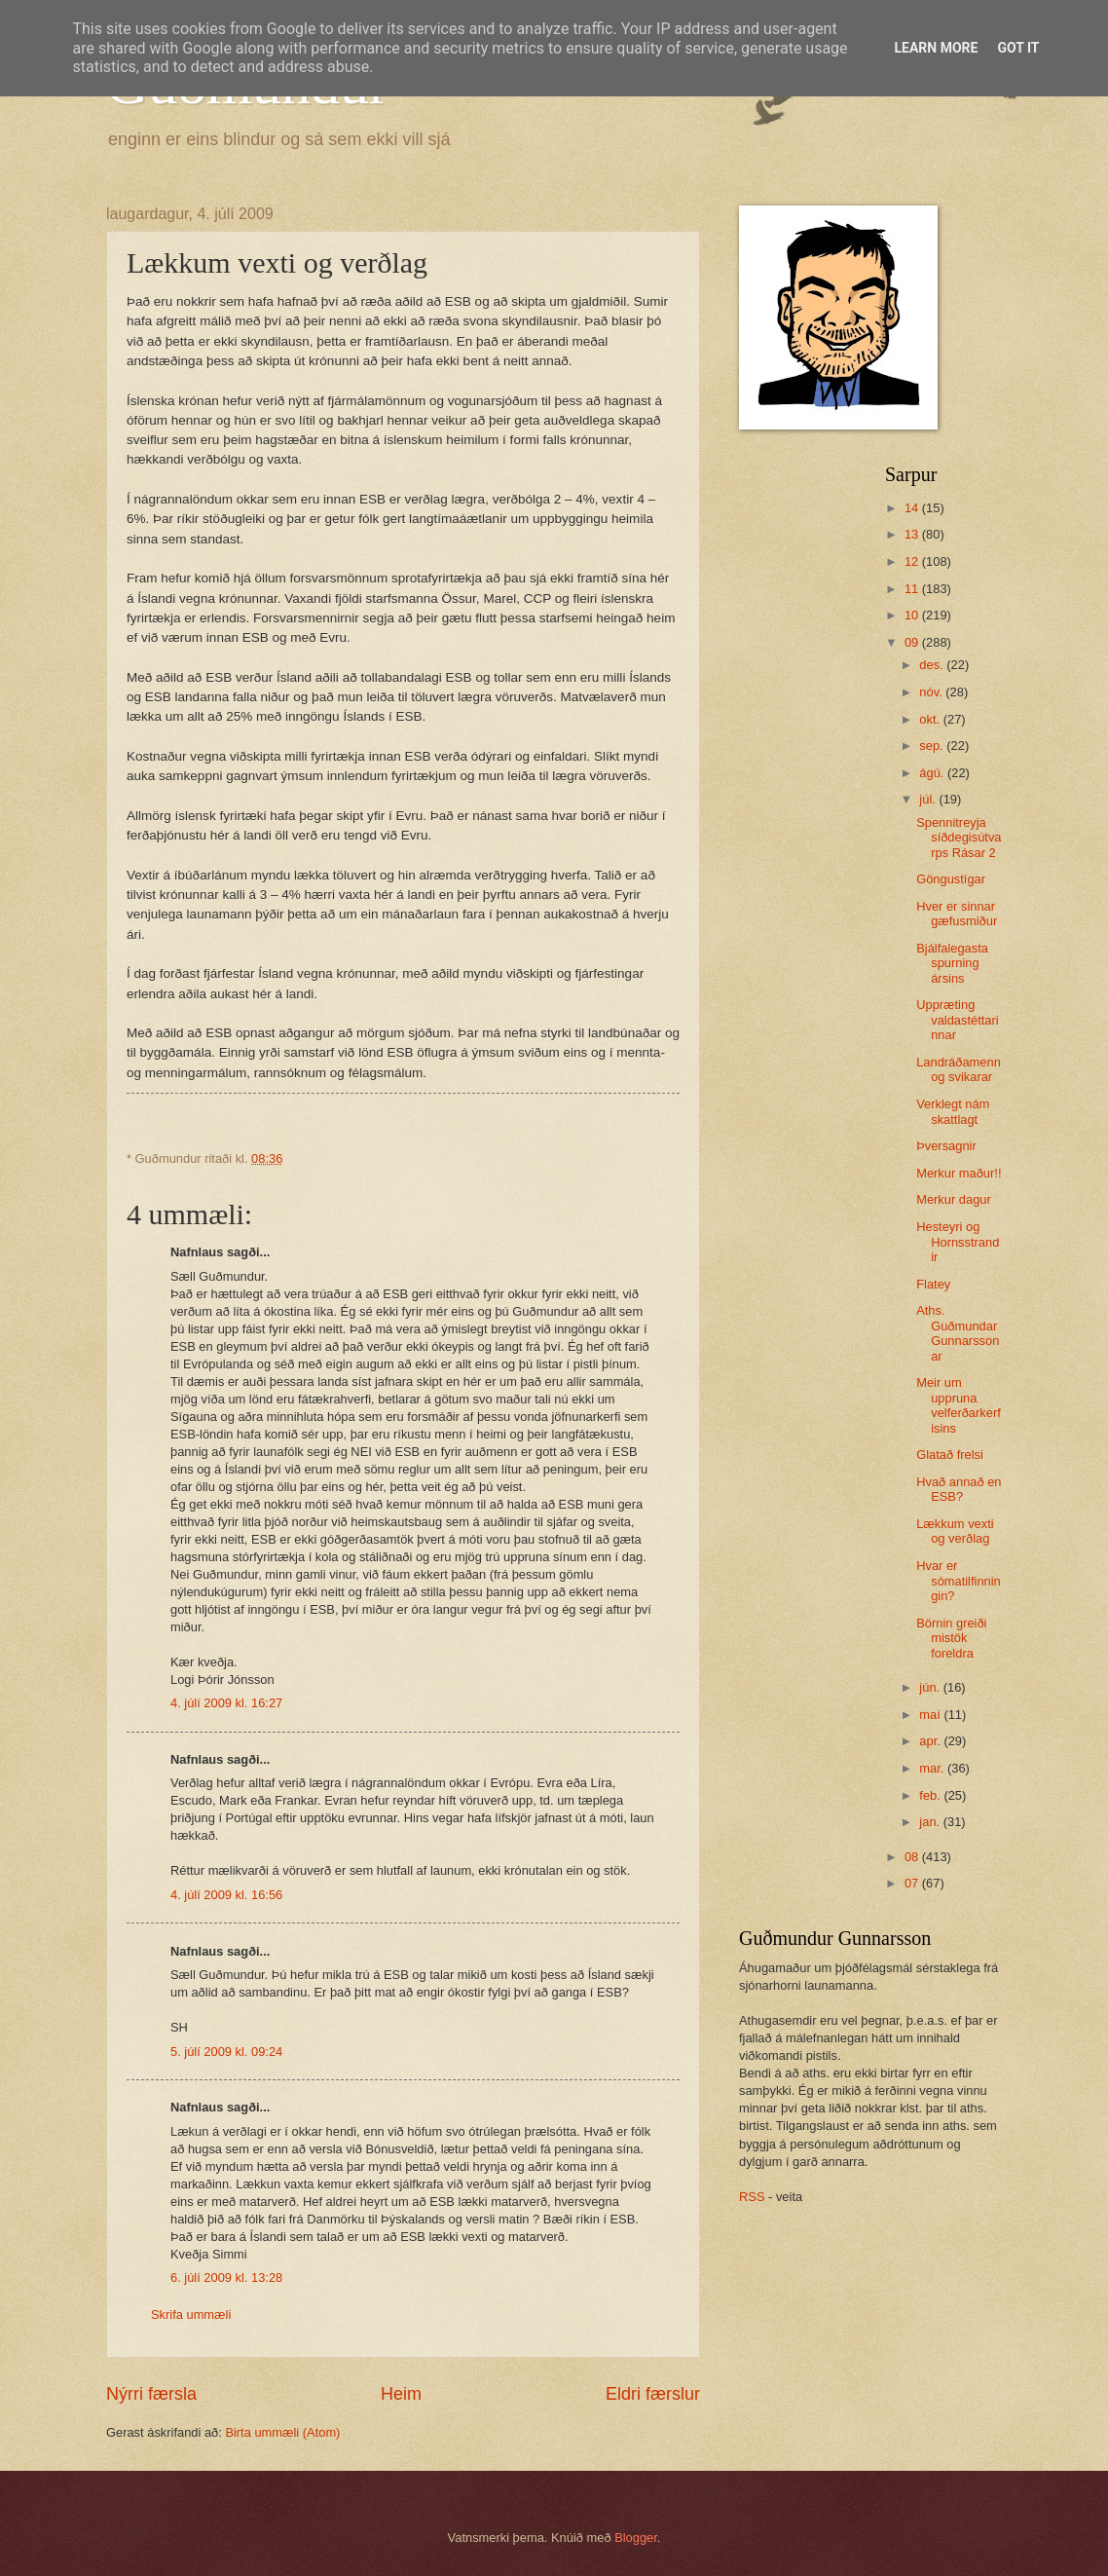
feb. (931, 1795)
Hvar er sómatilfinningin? (958, 1580)
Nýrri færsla (151, 2394)
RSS (751, 2196)
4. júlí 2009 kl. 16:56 (226, 1894)
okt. (930, 719)
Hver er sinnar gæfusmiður (956, 913)
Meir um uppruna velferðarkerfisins (958, 1405)
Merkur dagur (953, 1199)
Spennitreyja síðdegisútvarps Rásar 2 (958, 837)
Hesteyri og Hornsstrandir (957, 1241)
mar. (933, 1768)
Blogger (635, 2537)
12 (913, 561)
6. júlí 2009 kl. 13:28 (226, 2277)
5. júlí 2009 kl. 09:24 (226, 2051)
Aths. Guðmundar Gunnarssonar (957, 1333)
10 (913, 615)
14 (913, 508)
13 (913, 534)
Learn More (936, 48)
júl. (929, 799)
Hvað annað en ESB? (958, 1489)
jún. (930, 1687)
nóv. (932, 692)
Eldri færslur (653, 2394)
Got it (1018, 48)
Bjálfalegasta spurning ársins (952, 963)
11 (913, 588)
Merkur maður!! (958, 1173)
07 (913, 1883)
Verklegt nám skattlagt (952, 1111)
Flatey (933, 1284)
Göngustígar (950, 879)
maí (931, 1714)
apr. (931, 1741)
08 (913, 1856)
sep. (932, 745)
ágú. (933, 772)
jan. (930, 1821)
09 (913, 642)
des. (932, 664)
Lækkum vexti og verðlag (954, 1531)
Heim (401, 2394)
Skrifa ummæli (191, 2314)
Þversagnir (946, 1146)
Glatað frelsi (949, 1454)
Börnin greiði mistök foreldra (951, 1638)
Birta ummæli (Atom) (282, 2432)
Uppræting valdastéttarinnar (957, 1019)
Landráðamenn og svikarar (958, 1069)
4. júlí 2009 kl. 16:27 (226, 1703)
